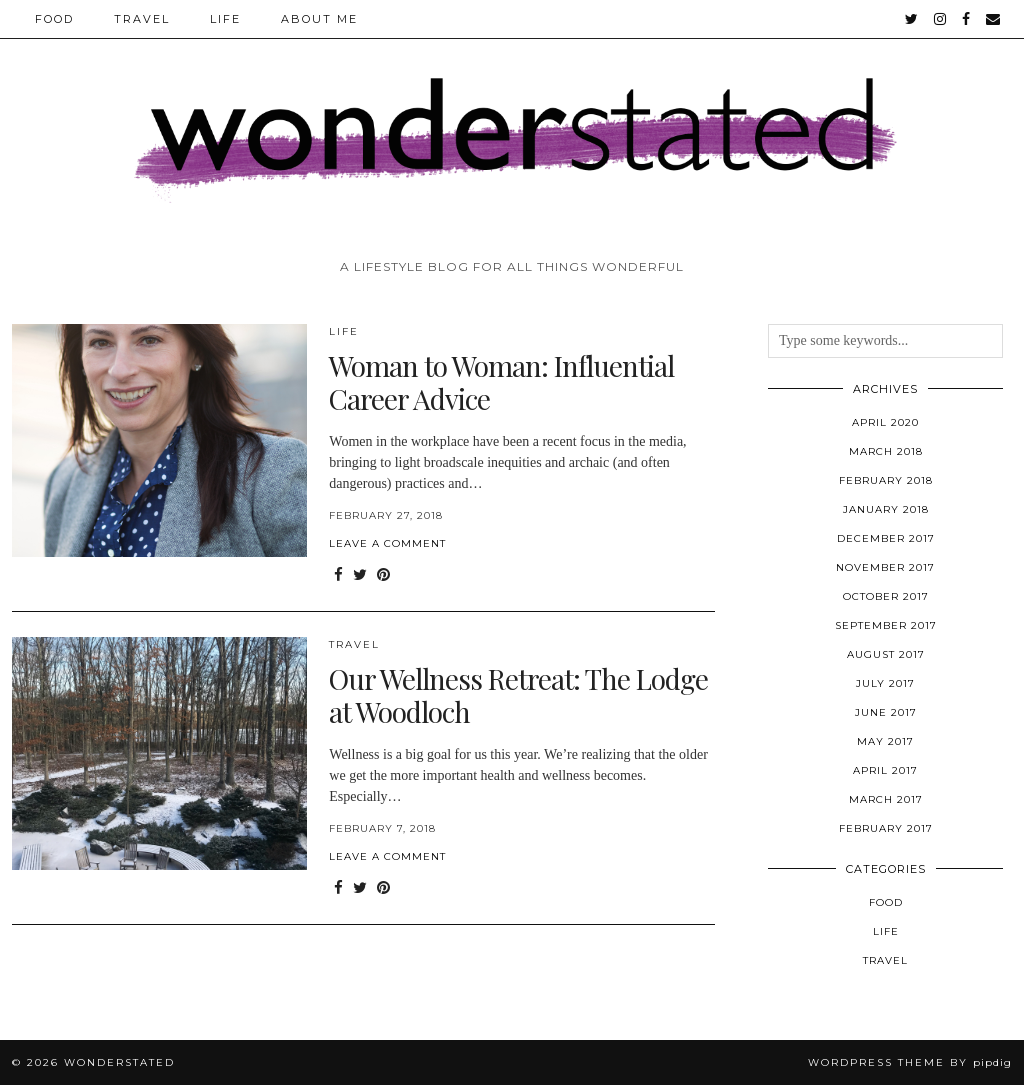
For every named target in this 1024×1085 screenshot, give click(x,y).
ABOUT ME (319, 19)
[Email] (994, 19)
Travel (142, 19)
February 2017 (886, 828)
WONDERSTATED (119, 1062)
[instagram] (941, 19)
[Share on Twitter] (360, 575)
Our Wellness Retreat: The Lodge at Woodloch (518, 695)
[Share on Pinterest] (383, 575)
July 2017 (885, 683)
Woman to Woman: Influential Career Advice (501, 382)
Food (54, 19)
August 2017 (886, 654)
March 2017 (886, 799)
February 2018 (886, 480)
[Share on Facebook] (338, 575)
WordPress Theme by (910, 1062)
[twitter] (912, 19)
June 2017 (886, 712)
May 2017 (885, 741)
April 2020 (885, 422)
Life (225, 19)
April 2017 (885, 770)
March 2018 (886, 451)
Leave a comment (387, 543)
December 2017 (886, 538)
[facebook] (967, 19)
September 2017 (886, 625)
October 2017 (886, 596)
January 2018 (886, 509)
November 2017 (885, 567)
